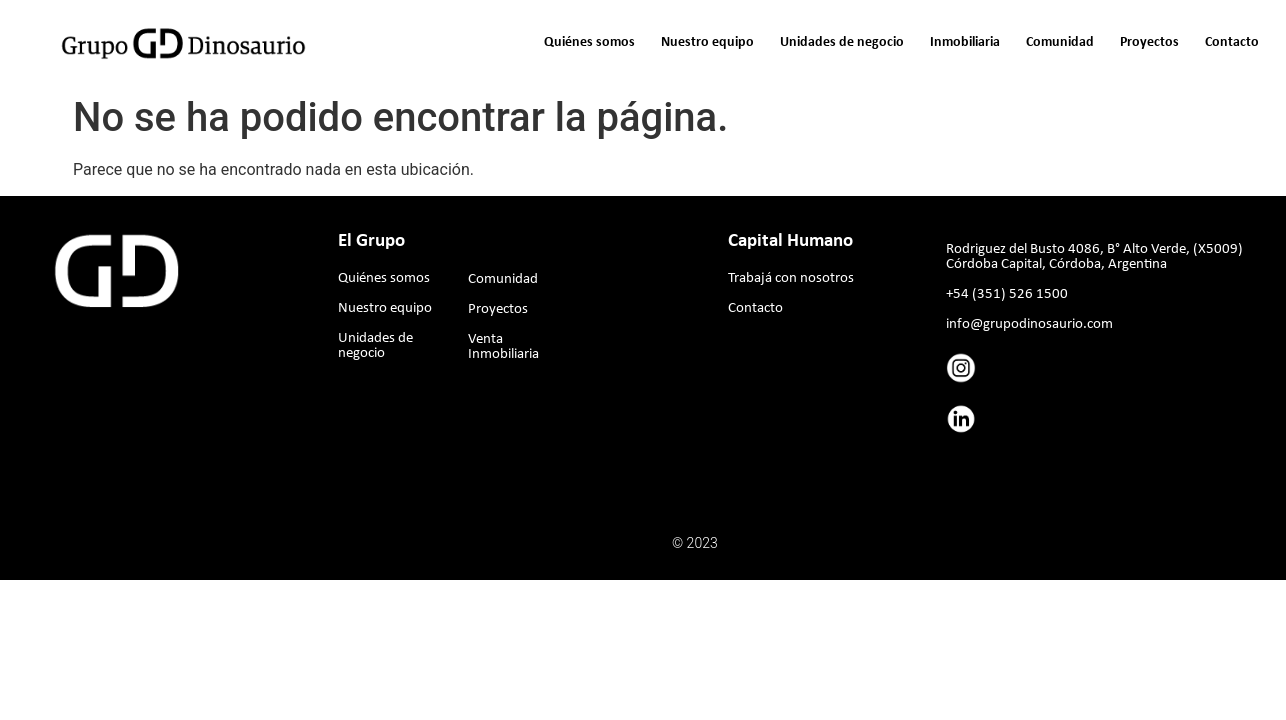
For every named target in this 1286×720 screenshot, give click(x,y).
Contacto (1232, 42)
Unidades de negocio (842, 42)
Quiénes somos (589, 42)
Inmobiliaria (965, 42)
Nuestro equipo (707, 42)
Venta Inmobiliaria (503, 347)
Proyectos (1149, 42)
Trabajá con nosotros (791, 278)
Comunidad (1060, 42)
